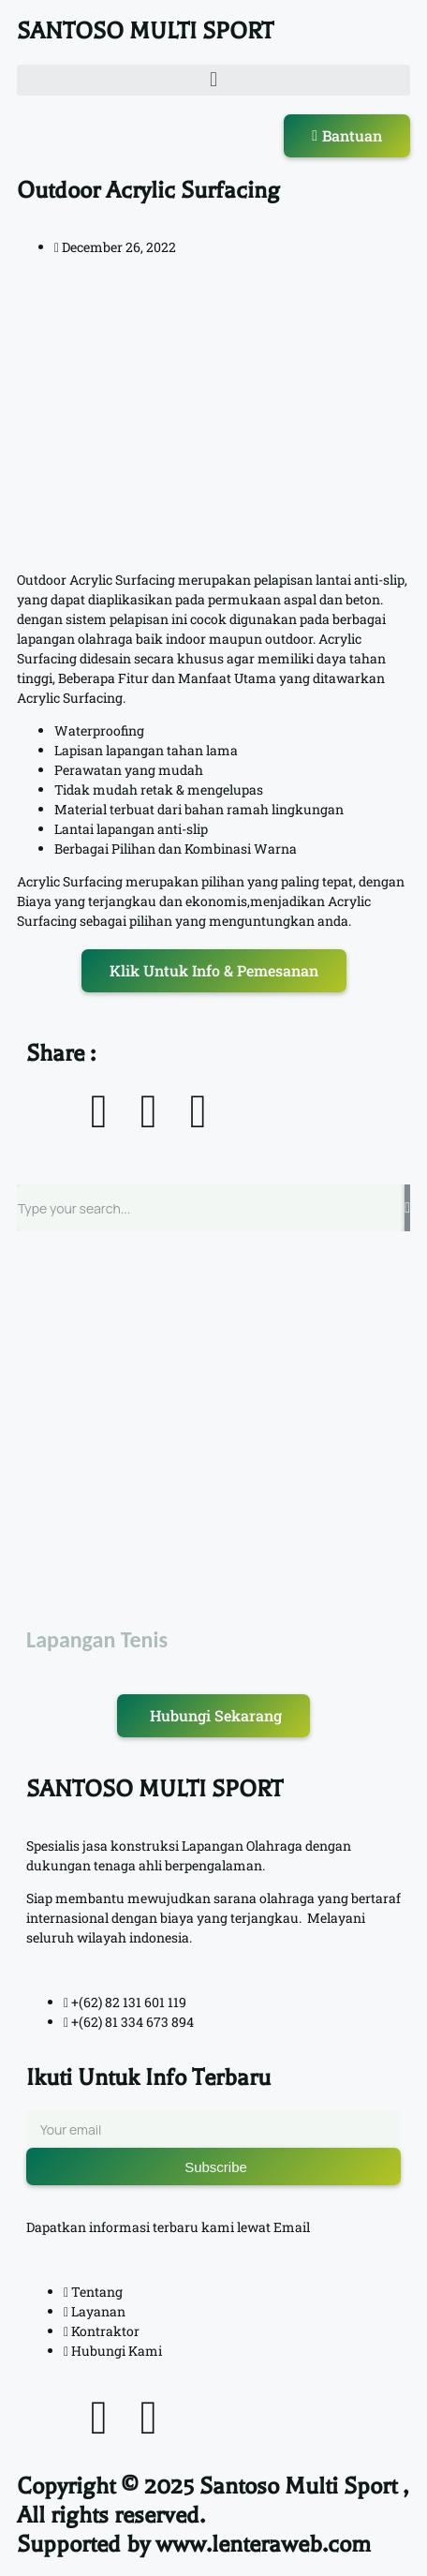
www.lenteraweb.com (263, 2544)
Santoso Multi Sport (298, 2486)
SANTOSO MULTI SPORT (145, 31)
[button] (213, 80)
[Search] (407, 1207)
